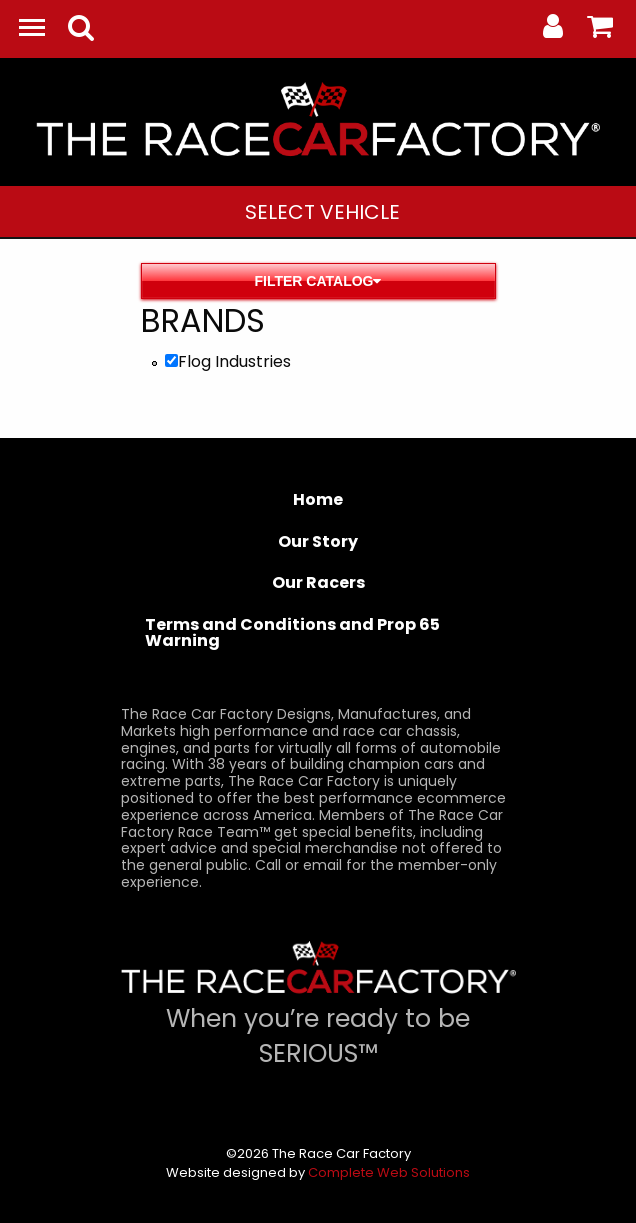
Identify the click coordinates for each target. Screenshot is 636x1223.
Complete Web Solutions (389, 1172)
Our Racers (318, 582)
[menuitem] (322, 211)
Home (318, 499)
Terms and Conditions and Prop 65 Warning (292, 632)
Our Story (318, 541)
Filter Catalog (318, 281)
